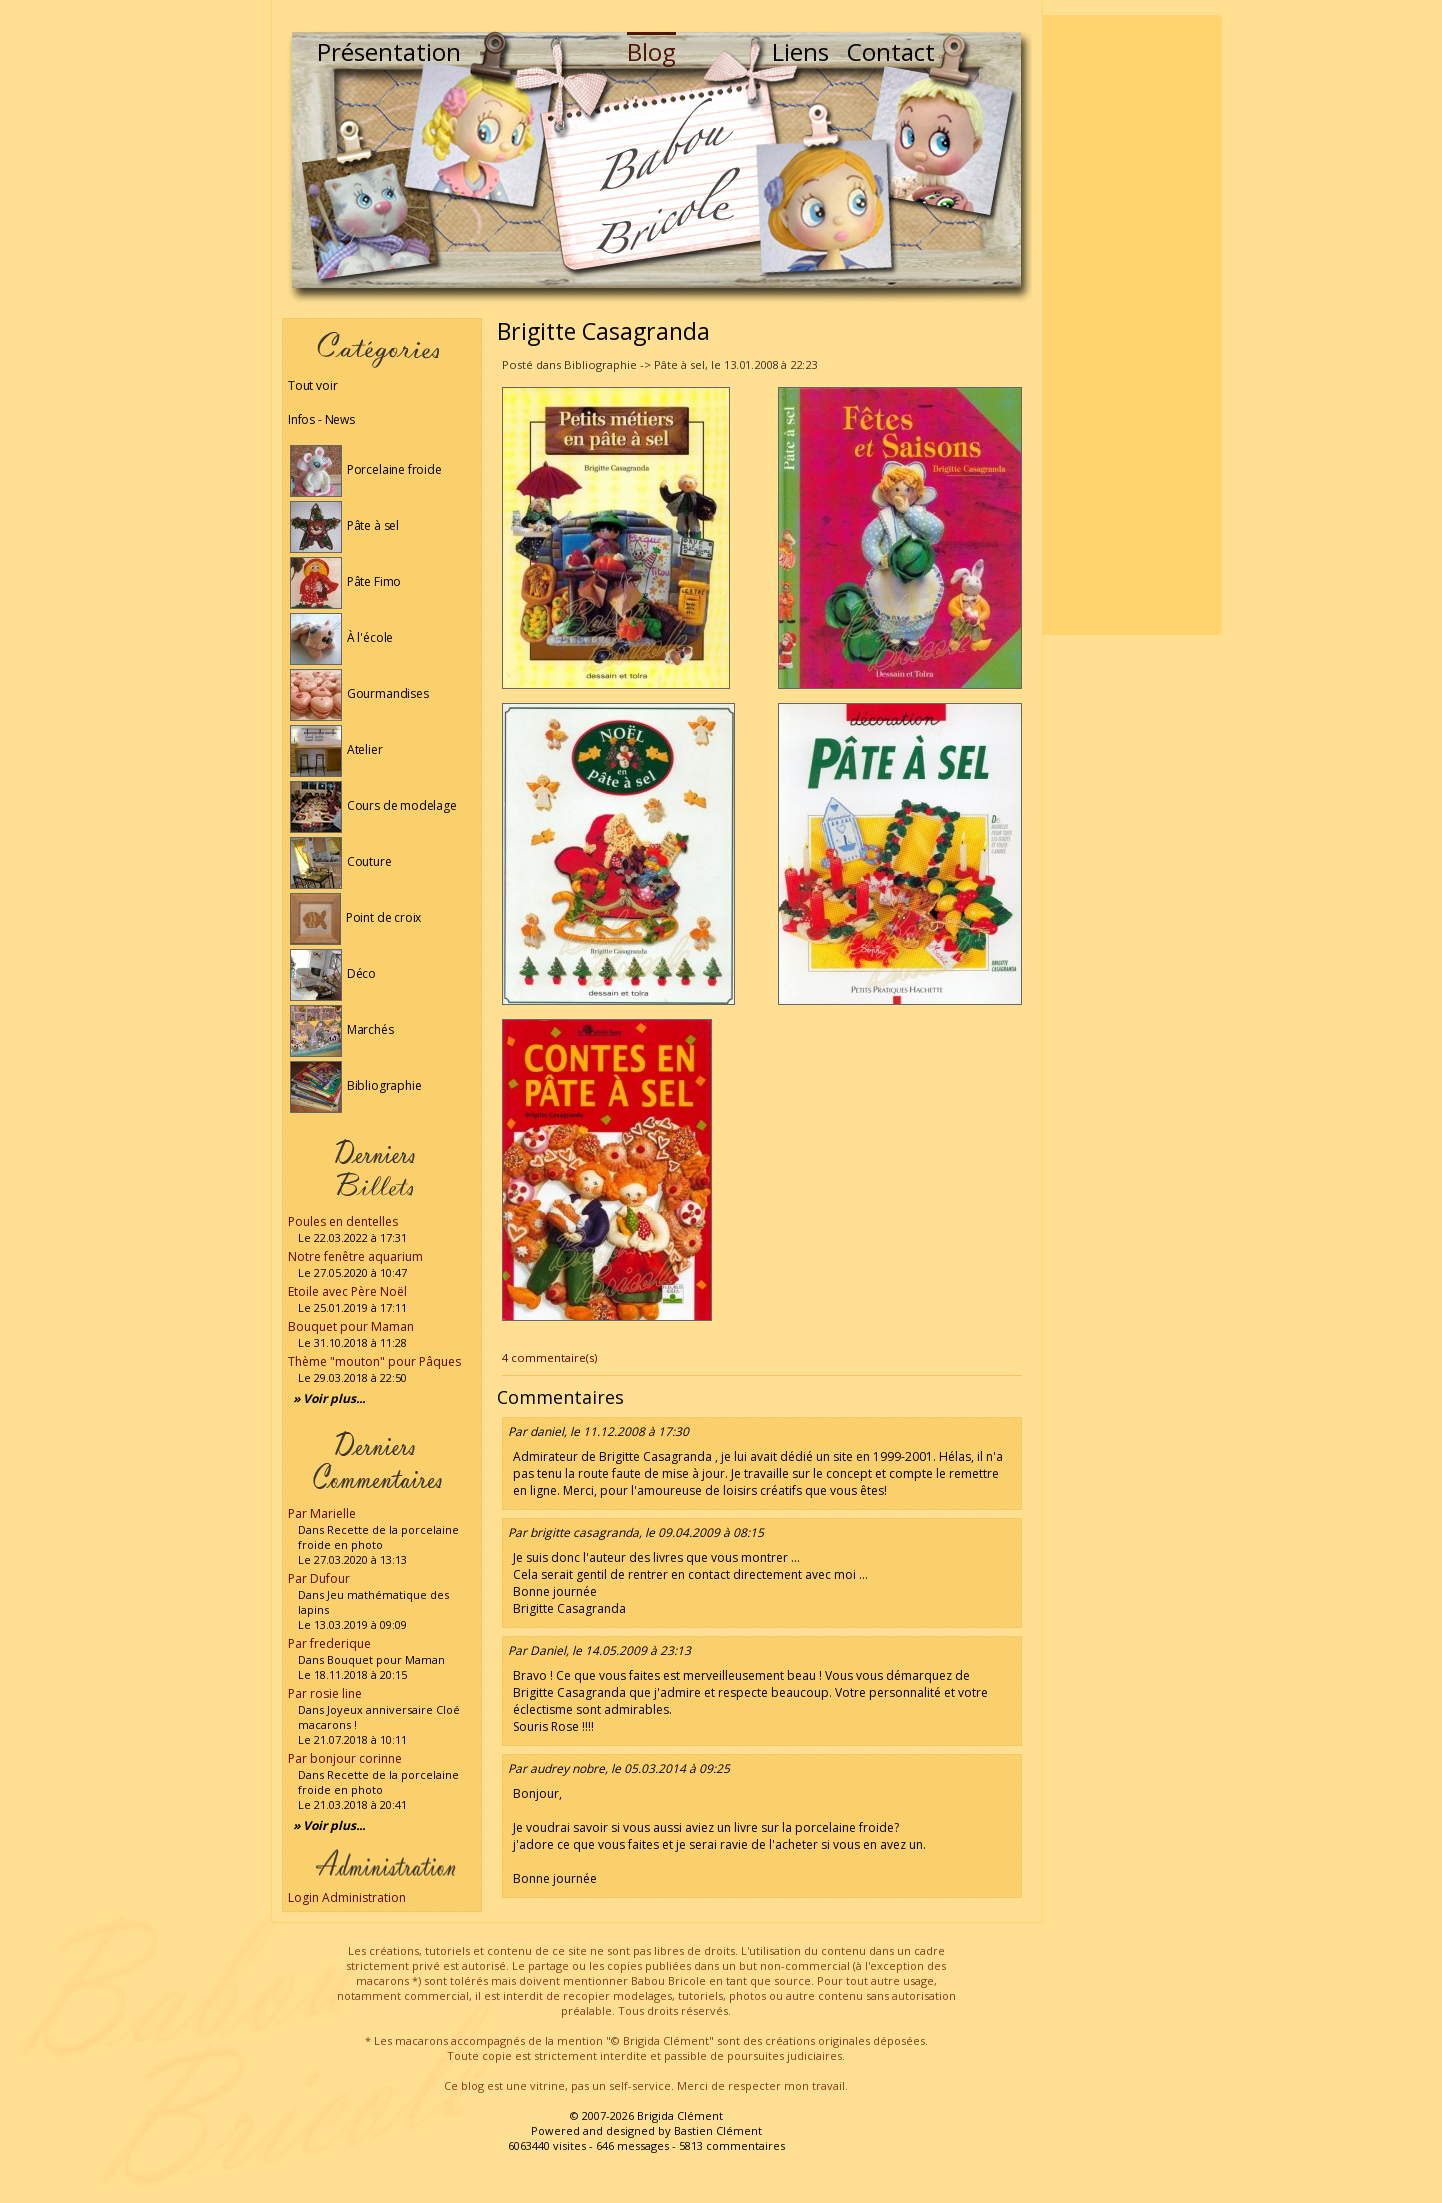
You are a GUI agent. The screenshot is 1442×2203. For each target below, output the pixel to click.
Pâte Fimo (345, 581)
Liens (800, 51)
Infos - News (321, 419)
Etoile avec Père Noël (347, 1291)
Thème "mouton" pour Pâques (374, 1361)
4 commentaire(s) (549, 1357)
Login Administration (347, 1897)
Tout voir (312, 385)
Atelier (336, 749)
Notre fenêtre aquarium (355, 1256)
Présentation (389, 51)
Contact (891, 51)
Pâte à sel (344, 525)
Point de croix (355, 917)
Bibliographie (355, 1085)
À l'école (341, 637)
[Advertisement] (1132, 325)
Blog (651, 51)
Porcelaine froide (366, 469)
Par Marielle (322, 1513)
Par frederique (329, 1643)
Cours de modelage (373, 805)
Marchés (342, 1029)
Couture (341, 861)
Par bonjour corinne (345, 1758)
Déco (333, 973)
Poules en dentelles (343, 1221)
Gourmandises (359, 693)
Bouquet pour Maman (351, 1326)
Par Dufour (319, 1578)
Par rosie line (325, 1693)
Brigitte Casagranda (603, 331)
